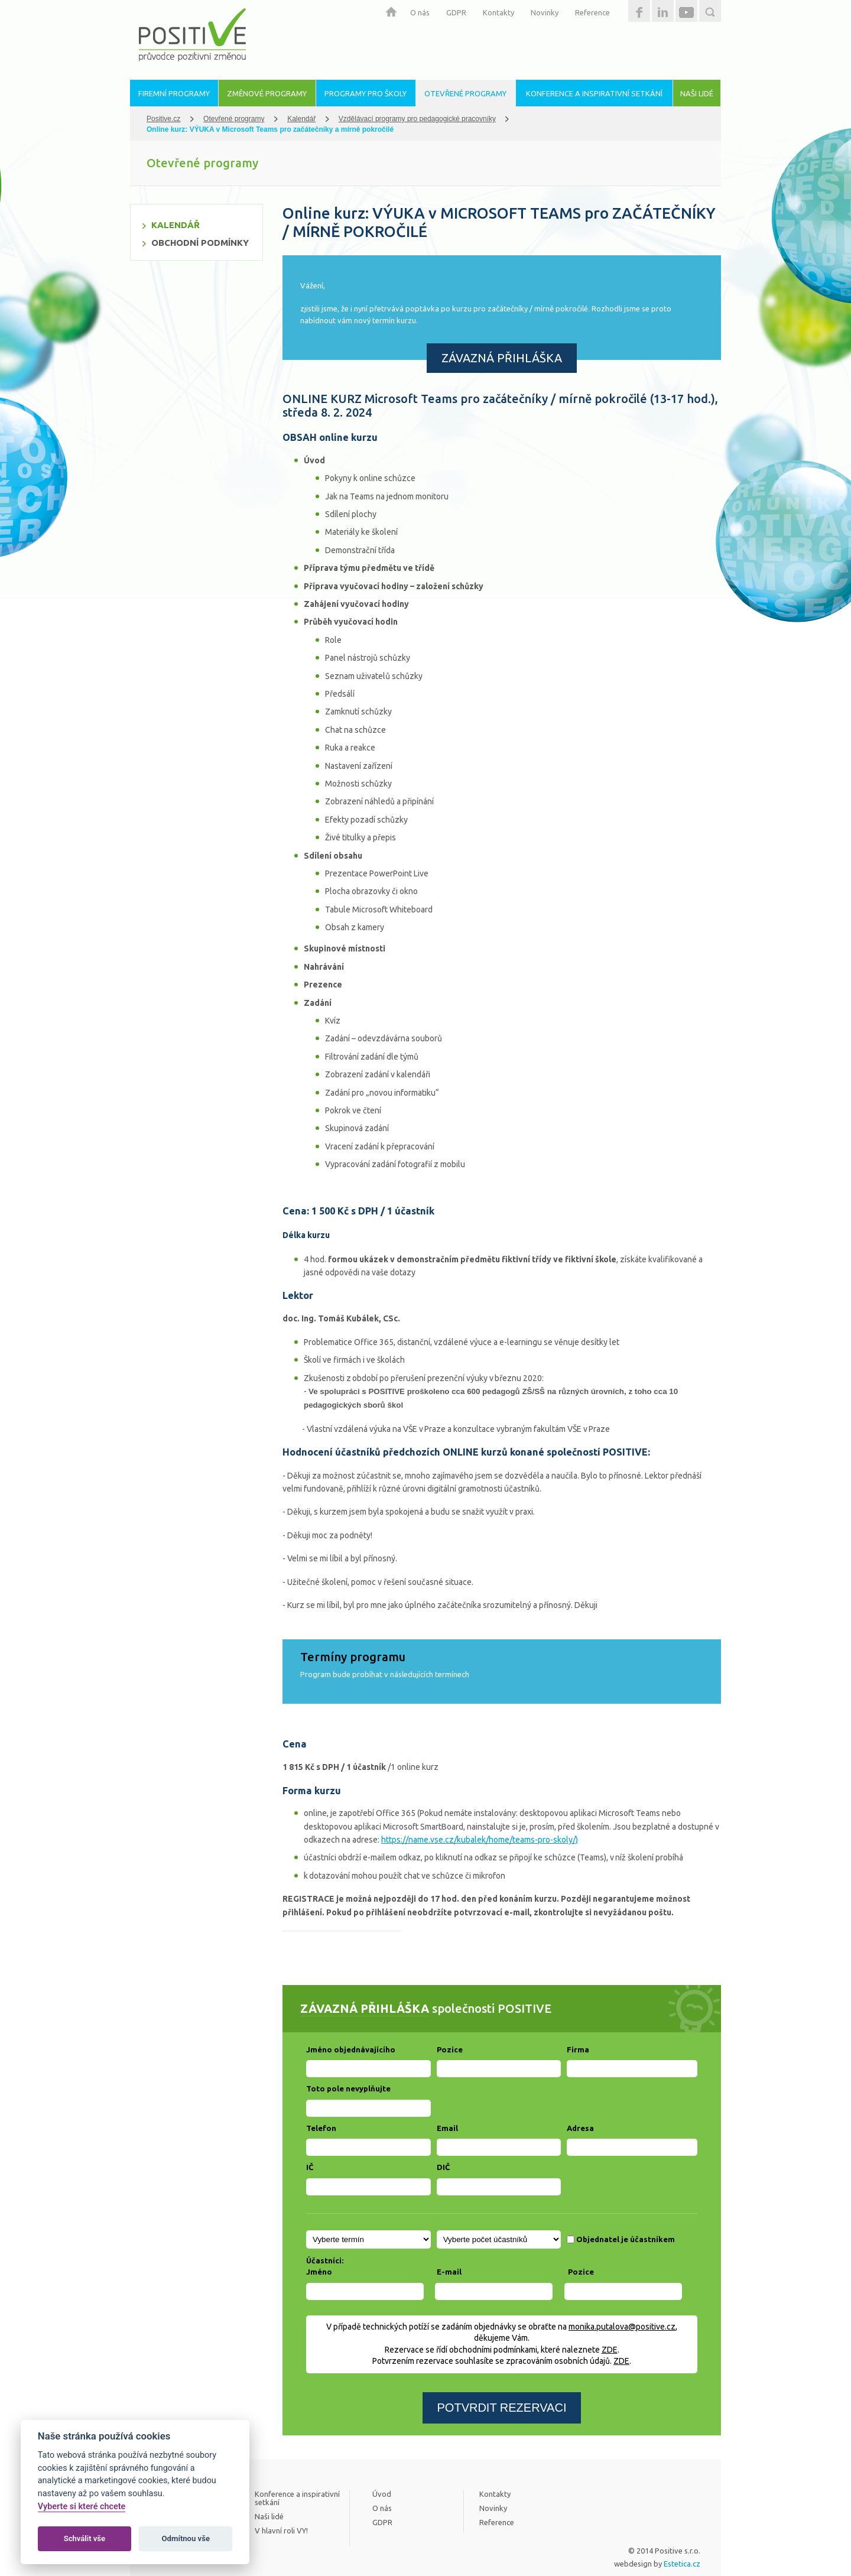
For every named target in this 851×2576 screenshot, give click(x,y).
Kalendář (301, 119)
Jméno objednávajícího (350, 2049)
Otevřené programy (233, 119)
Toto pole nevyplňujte (348, 2088)
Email (447, 2128)
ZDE (610, 2349)
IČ (309, 2167)
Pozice (450, 2049)
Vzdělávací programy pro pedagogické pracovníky (417, 119)
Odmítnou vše (186, 2538)
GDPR (456, 12)
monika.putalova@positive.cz (622, 2326)
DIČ (443, 2167)
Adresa (580, 2128)
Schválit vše (85, 2538)
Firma (578, 2049)
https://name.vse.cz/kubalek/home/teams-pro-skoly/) (479, 1839)
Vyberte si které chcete (82, 2507)
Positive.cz (163, 119)
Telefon (321, 2128)
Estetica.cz (682, 2563)
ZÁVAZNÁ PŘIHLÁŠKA (501, 358)
